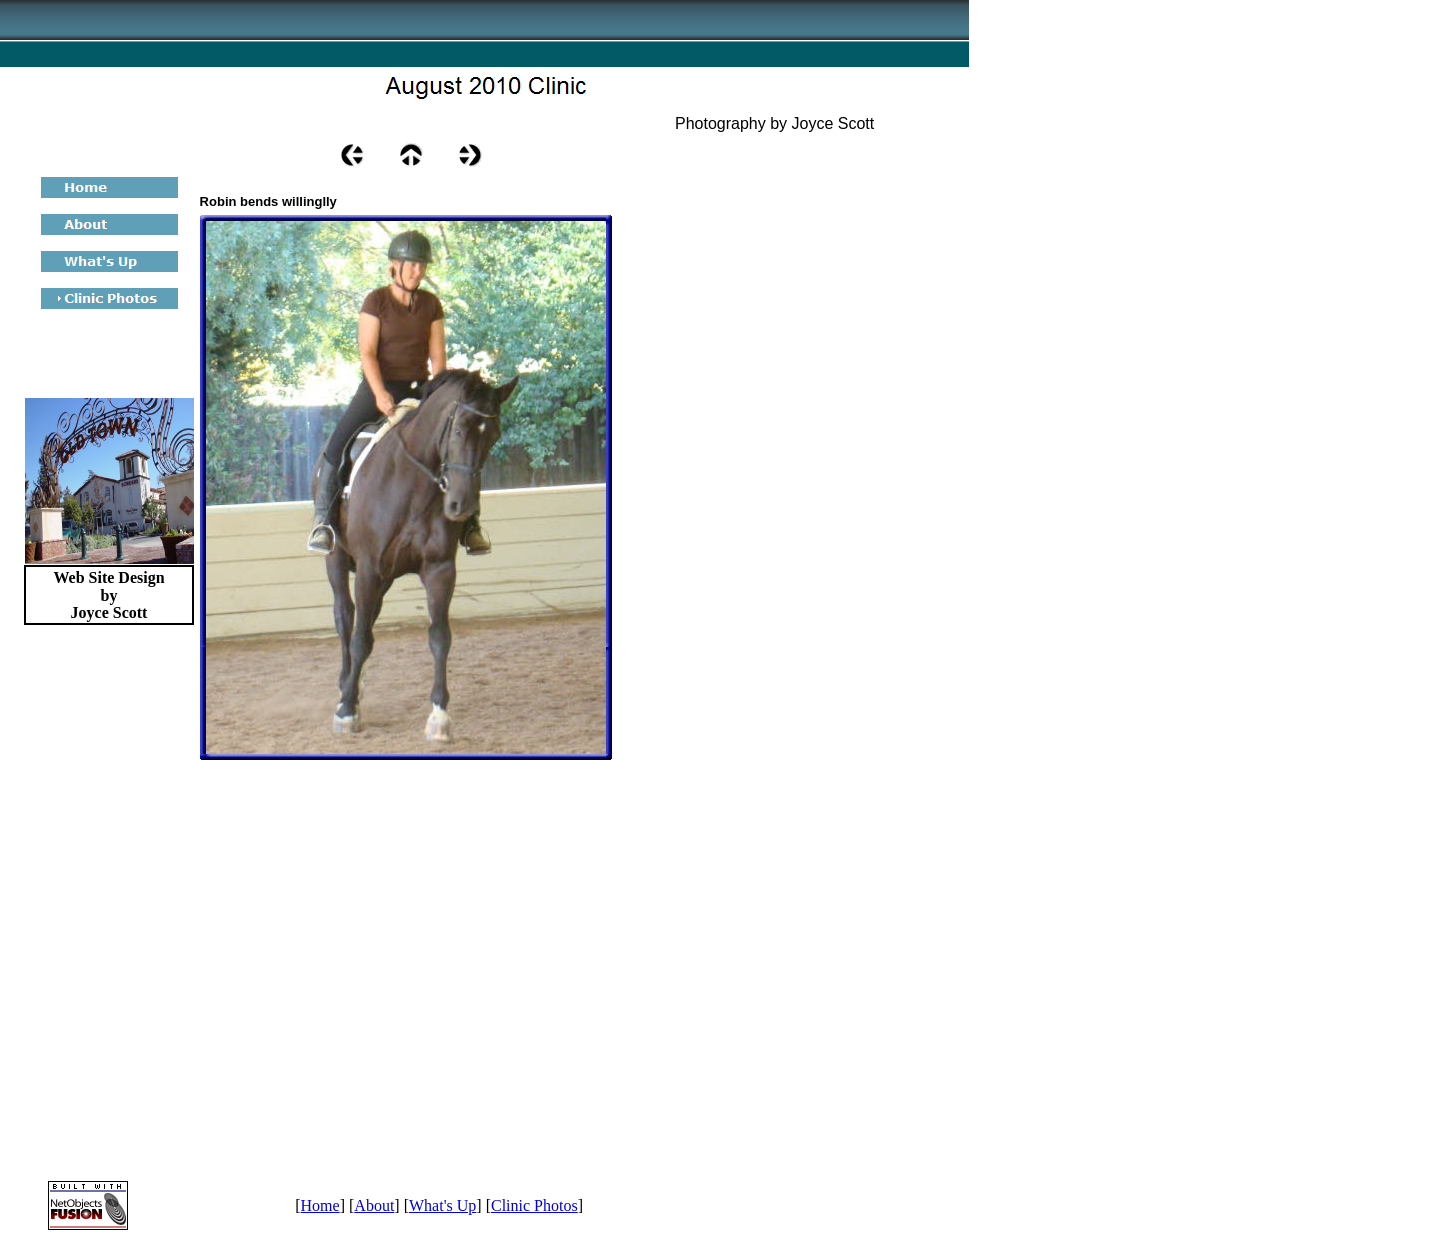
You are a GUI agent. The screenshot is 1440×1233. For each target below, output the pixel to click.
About (374, 1205)
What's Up (442, 1205)
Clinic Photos (534, 1205)
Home (320, 1205)
